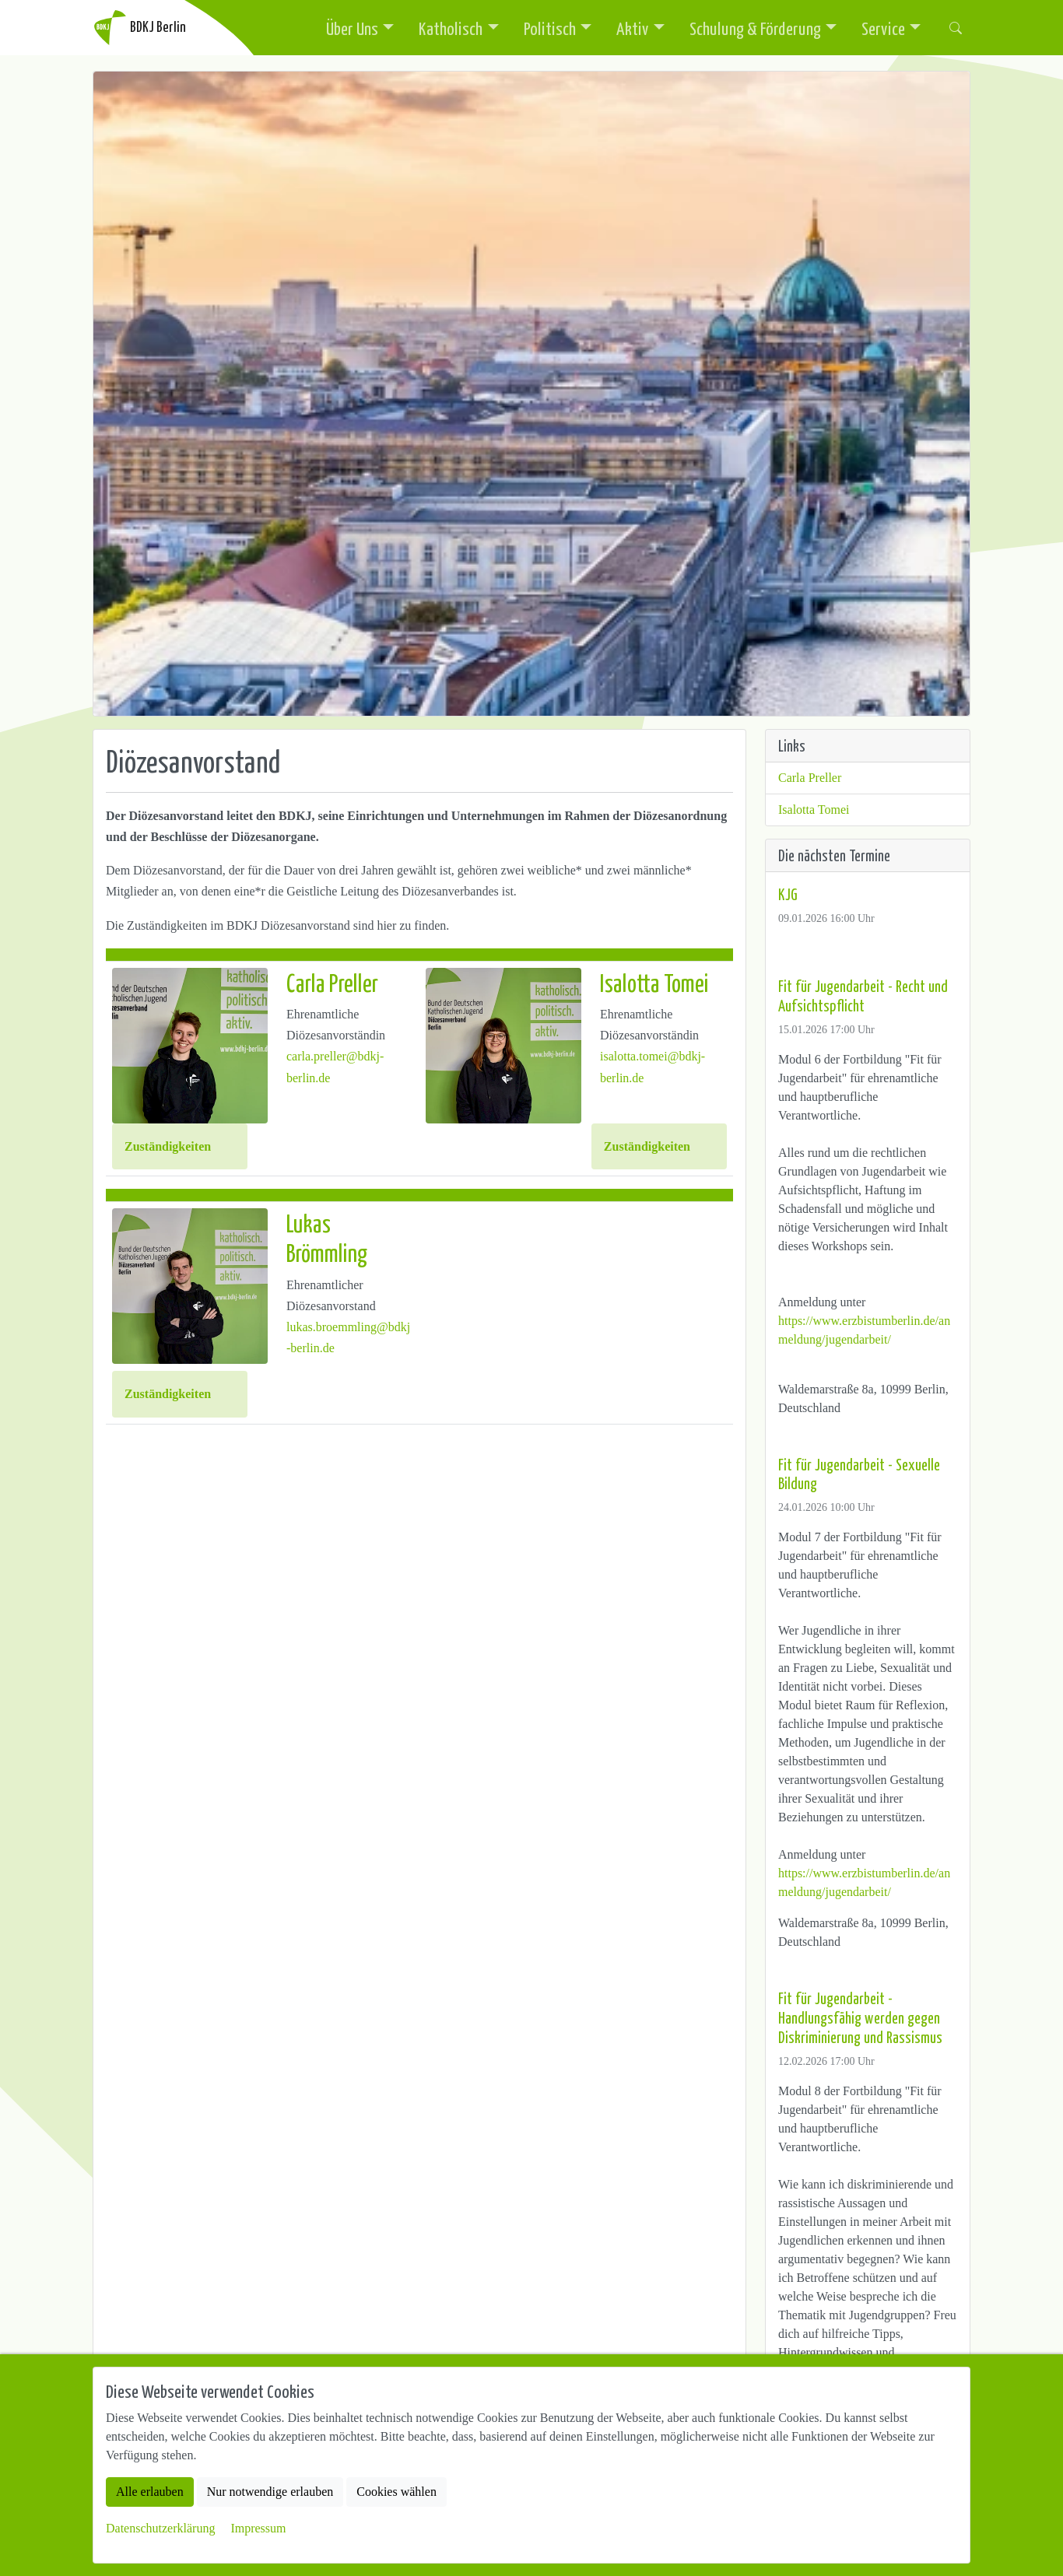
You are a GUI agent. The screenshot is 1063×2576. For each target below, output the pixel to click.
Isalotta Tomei (654, 982)
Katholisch (450, 28)
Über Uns (352, 28)
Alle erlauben (150, 2491)
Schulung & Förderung (755, 28)
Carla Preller (332, 982)
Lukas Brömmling (326, 1237)
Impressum (258, 2528)
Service (883, 28)
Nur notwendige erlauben (270, 2491)
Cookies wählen (396, 2491)
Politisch (550, 28)
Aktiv (632, 28)
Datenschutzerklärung (160, 2528)
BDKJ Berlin (139, 27)
